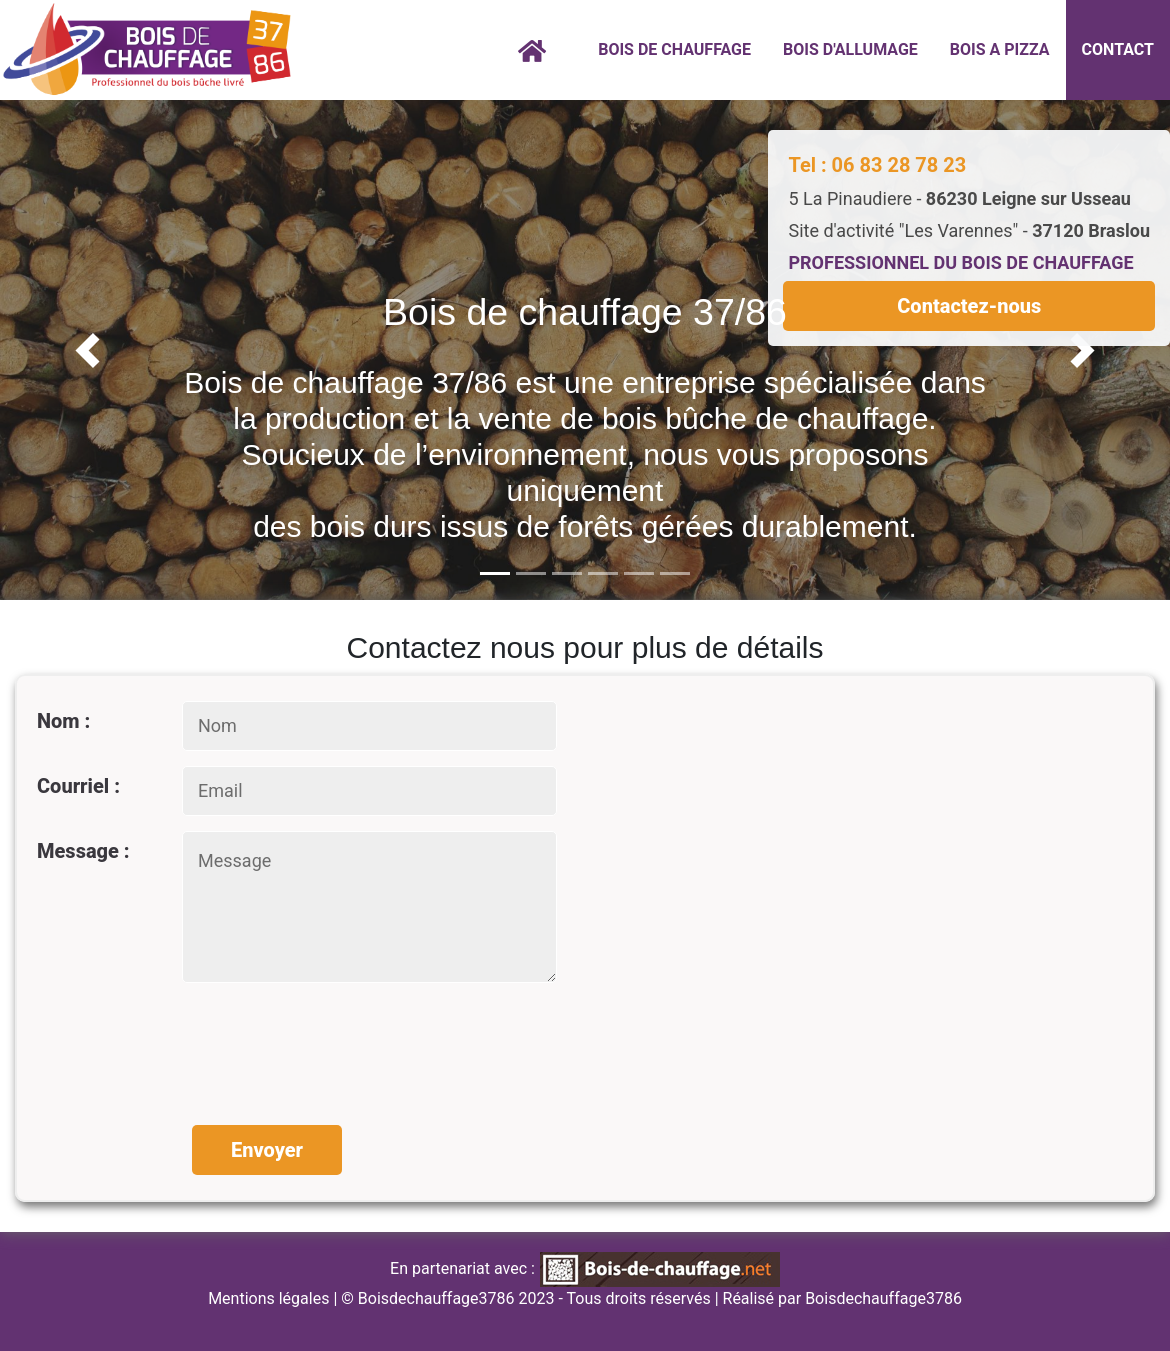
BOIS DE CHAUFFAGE (674, 49)
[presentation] (339, 1044)
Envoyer (267, 1150)
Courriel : (78, 786)
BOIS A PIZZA (1000, 49)
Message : (83, 851)
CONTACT (1118, 49)
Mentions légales (268, 1298)
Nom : (63, 721)
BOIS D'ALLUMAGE (850, 49)
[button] (88, 350)
